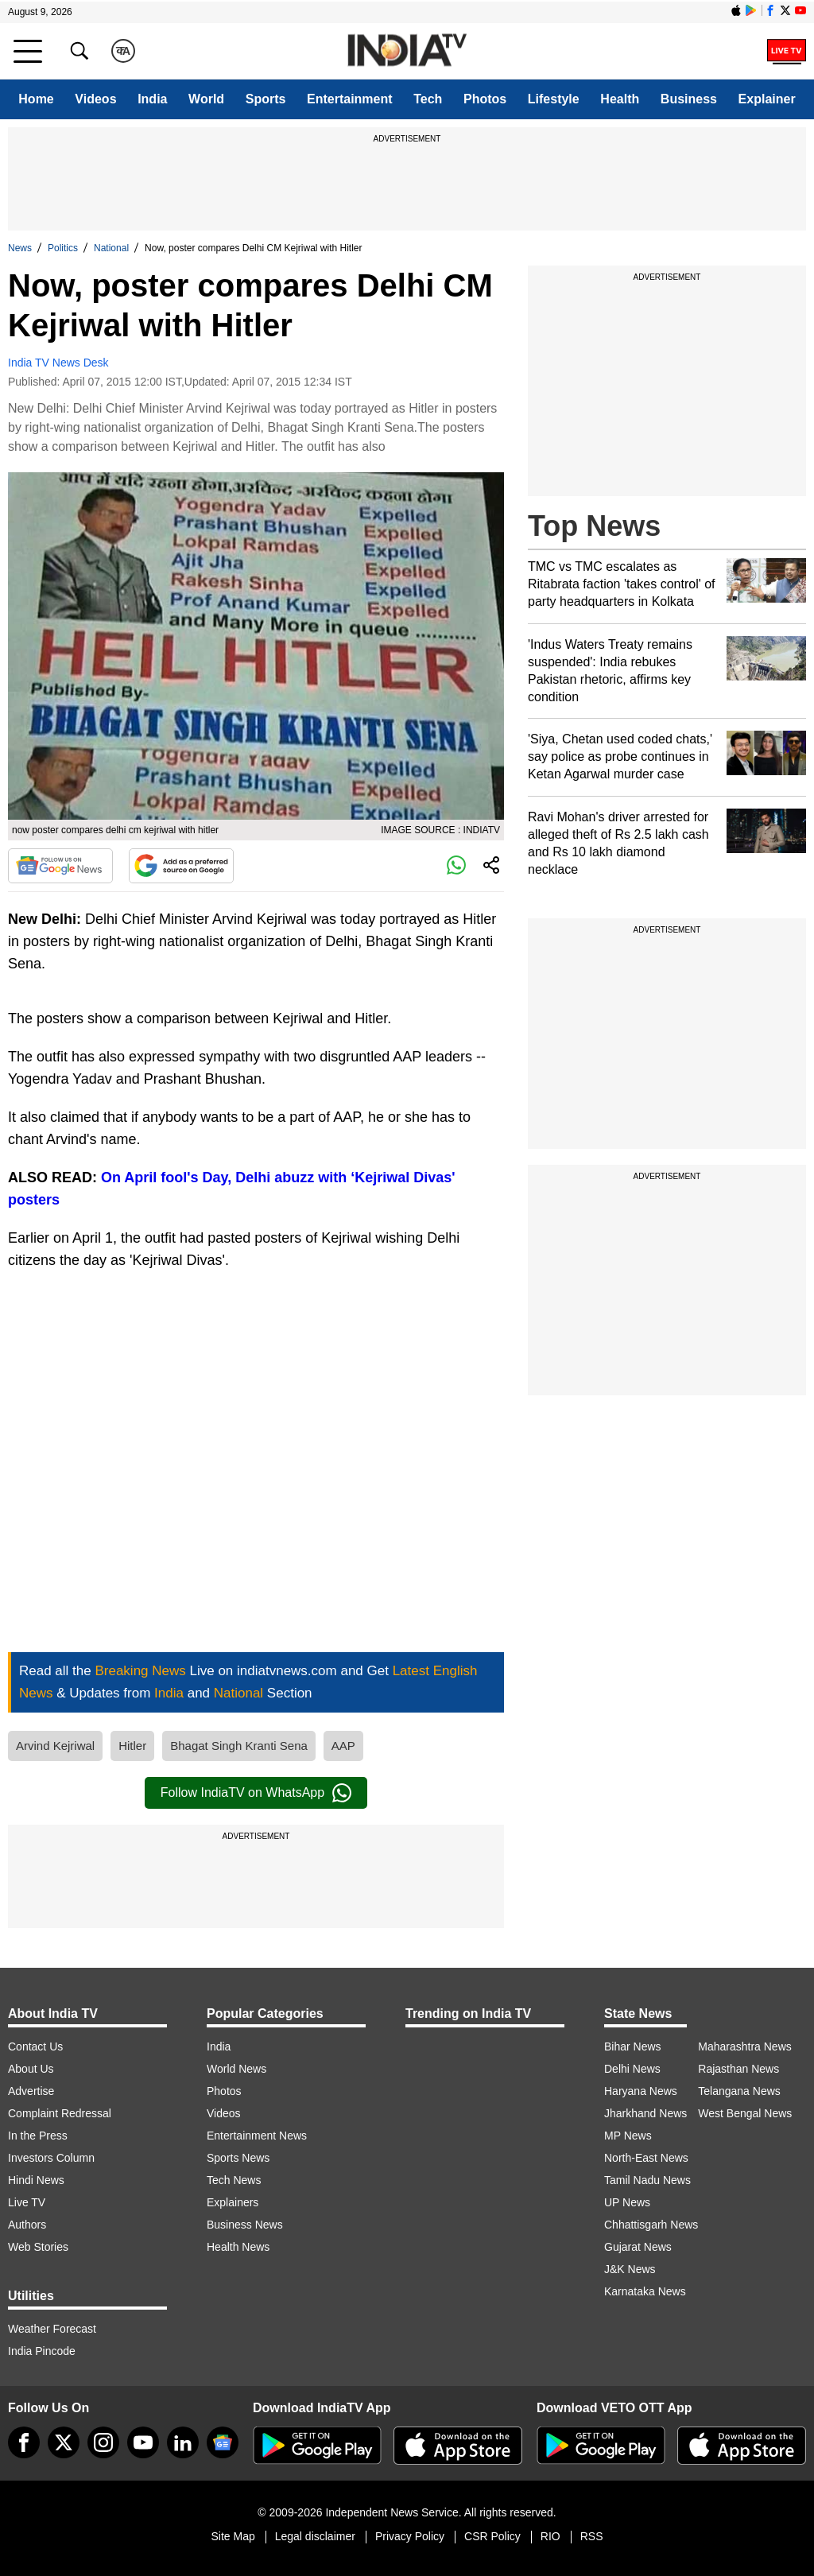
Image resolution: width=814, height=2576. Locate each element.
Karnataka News (645, 2291)
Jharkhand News (645, 2113)
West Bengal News (745, 2113)
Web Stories (38, 2246)
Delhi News (632, 2068)
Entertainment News (257, 2135)
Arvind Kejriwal (55, 1745)
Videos (95, 99)
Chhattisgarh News (651, 2224)
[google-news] (222, 2442)
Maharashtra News (745, 2046)
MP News (628, 2135)
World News (236, 2068)
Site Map (232, 2536)
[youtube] (143, 2442)
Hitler (132, 1745)
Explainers (232, 2202)
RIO (550, 2536)
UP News (627, 2202)
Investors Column (51, 2157)
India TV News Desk (58, 362)
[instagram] (103, 2442)
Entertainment (350, 99)
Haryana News (640, 2091)
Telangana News (739, 2091)
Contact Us (35, 2046)
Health (619, 99)
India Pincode (42, 2351)
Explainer (767, 99)
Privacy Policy (409, 2536)
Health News (238, 2246)
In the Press (38, 2135)
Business (689, 99)
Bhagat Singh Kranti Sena (239, 1745)
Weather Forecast (52, 2328)
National (111, 248)
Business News (245, 2224)
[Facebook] (24, 2442)
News (20, 248)
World (206, 99)
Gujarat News (638, 2246)
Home (35, 99)
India (152, 99)
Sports (266, 99)
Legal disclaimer (315, 2536)
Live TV (26, 2202)
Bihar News (632, 2046)
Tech (427, 99)
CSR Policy (492, 2536)
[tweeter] (63, 2442)
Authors (27, 2224)
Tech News (234, 2180)
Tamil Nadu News (647, 2180)
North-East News (646, 2157)
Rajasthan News (738, 2068)
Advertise (31, 2091)
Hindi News (36, 2180)
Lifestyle (553, 99)
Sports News (238, 2157)
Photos (484, 99)
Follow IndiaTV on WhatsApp (256, 1792)
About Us (31, 2068)
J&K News (630, 2269)
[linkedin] (183, 2442)
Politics (63, 248)
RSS (591, 2536)
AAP (343, 1745)
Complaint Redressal (59, 2113)
